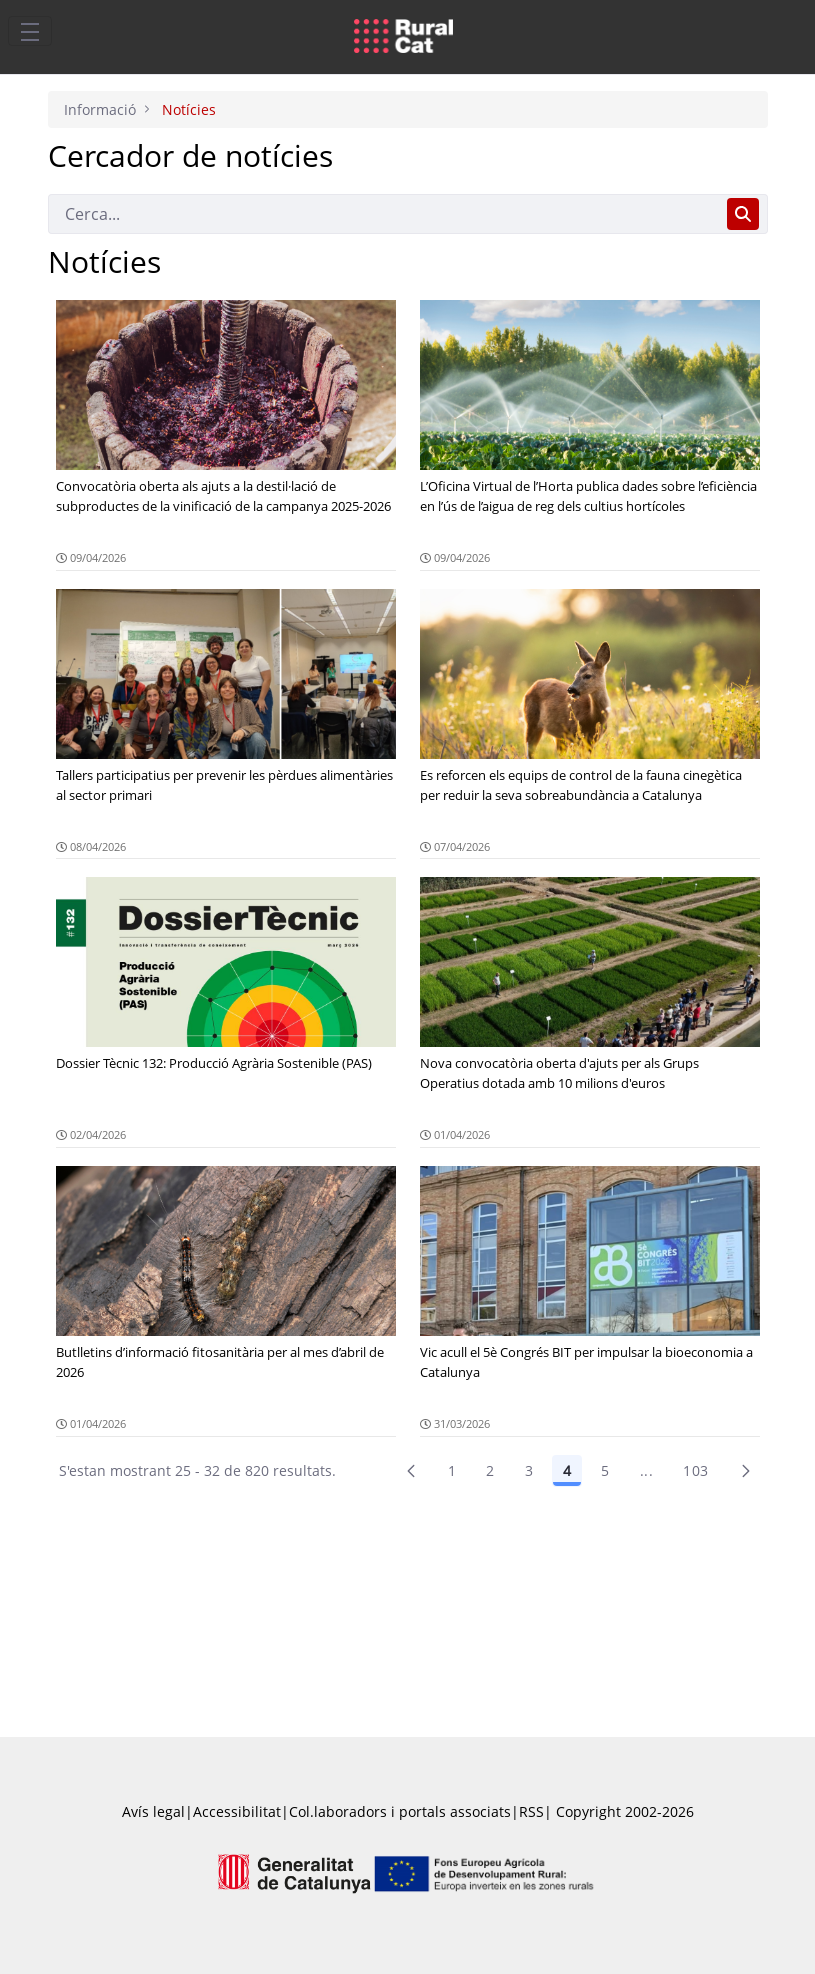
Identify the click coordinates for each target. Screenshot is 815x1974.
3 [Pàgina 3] (529, 1470)
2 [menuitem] (490, 1470)
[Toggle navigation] (30, 31)
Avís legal (153, 1811)
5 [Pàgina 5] (605, 1470)
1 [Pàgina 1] (452, 1470)
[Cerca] (383, 214)
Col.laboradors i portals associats (400, 1811)
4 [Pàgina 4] (567, 1470)
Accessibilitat (237, 1811)
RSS (531, 1811)
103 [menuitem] (695, 1470)
